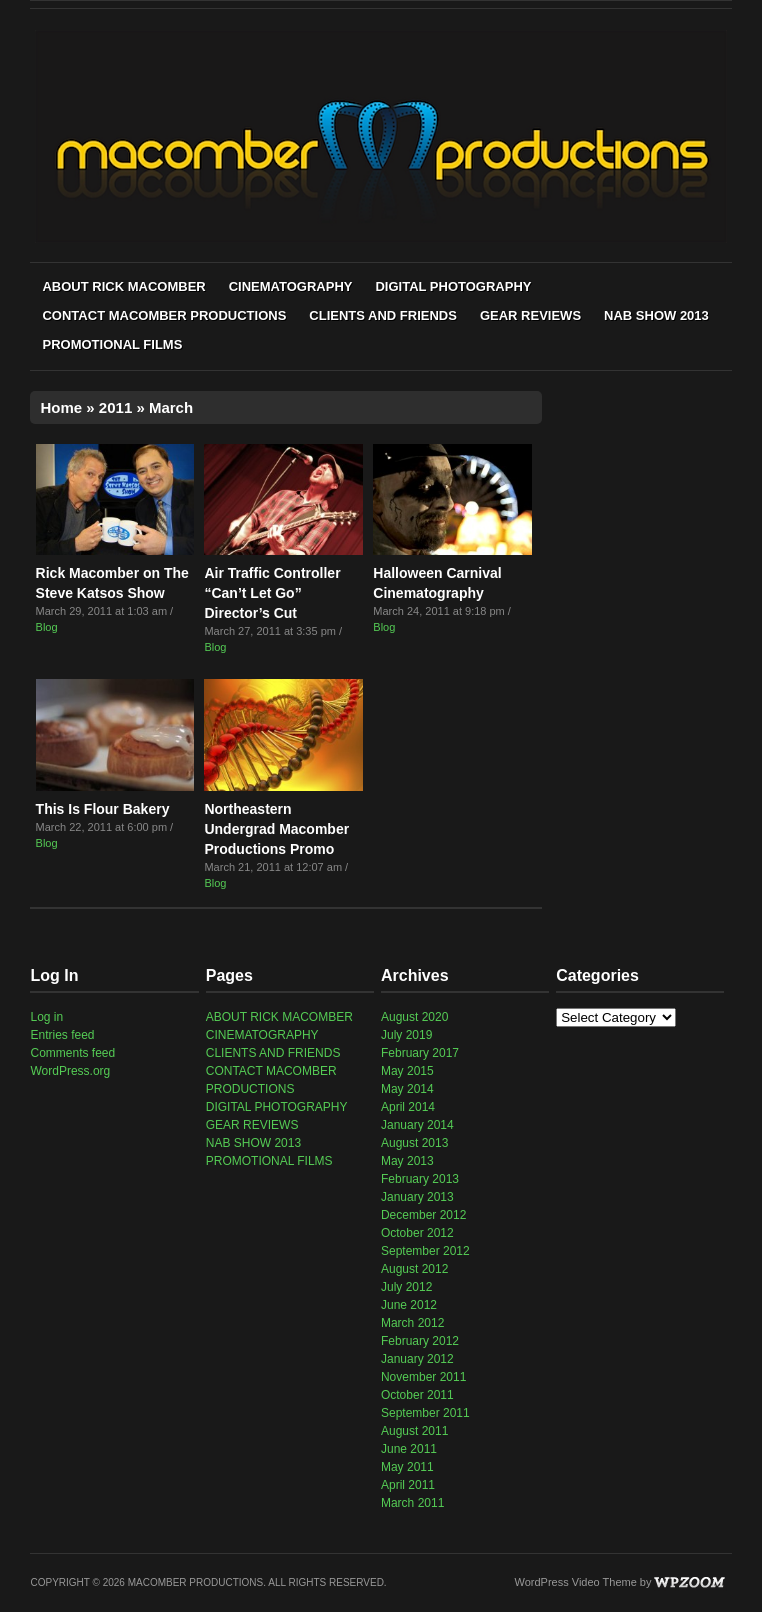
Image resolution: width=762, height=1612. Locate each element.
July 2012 (406, 1287)
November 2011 (423, 1377)
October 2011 (417, 1395)
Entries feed (62, 1035)
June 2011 (409, 1449)
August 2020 (414, 1017)
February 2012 (420, 1341)
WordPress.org (70, 1071)
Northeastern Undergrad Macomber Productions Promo (276, 829)
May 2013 (407, 1161)
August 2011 (414, 1431)
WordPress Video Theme (576, 1582)
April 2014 (408, 1107)
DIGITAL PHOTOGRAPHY (453, 286)
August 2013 (414, 1143)
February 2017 (420, 1053)
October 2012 (417, 1233)
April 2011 (408, 1485)
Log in (46, 1017)
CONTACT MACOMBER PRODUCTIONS (164, 315)
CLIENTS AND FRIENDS (383, 315)
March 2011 (412, 1503)
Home (61, 407)
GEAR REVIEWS (530, 315)
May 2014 (407, 1089)
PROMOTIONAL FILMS (112, 344)
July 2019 (406, 1035)
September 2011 (425, 1413)
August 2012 (414, 1269)
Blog (47, 627)
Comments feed (72, 1053)
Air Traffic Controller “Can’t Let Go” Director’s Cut (272, 593)
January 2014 (417, 1125)
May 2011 (407, 1467)
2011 (115, 407)
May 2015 (407, 1071)
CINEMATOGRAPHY (291, 286)
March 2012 (412, 1323)
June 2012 (409, 1305)
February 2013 (420, 1179)
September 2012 (425, 1251)
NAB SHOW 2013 (656, 315)
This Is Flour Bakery (103, 809)
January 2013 (417, 1197)
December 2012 (423, 1215)
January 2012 (417, 1359)
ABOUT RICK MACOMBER (123, 286)
